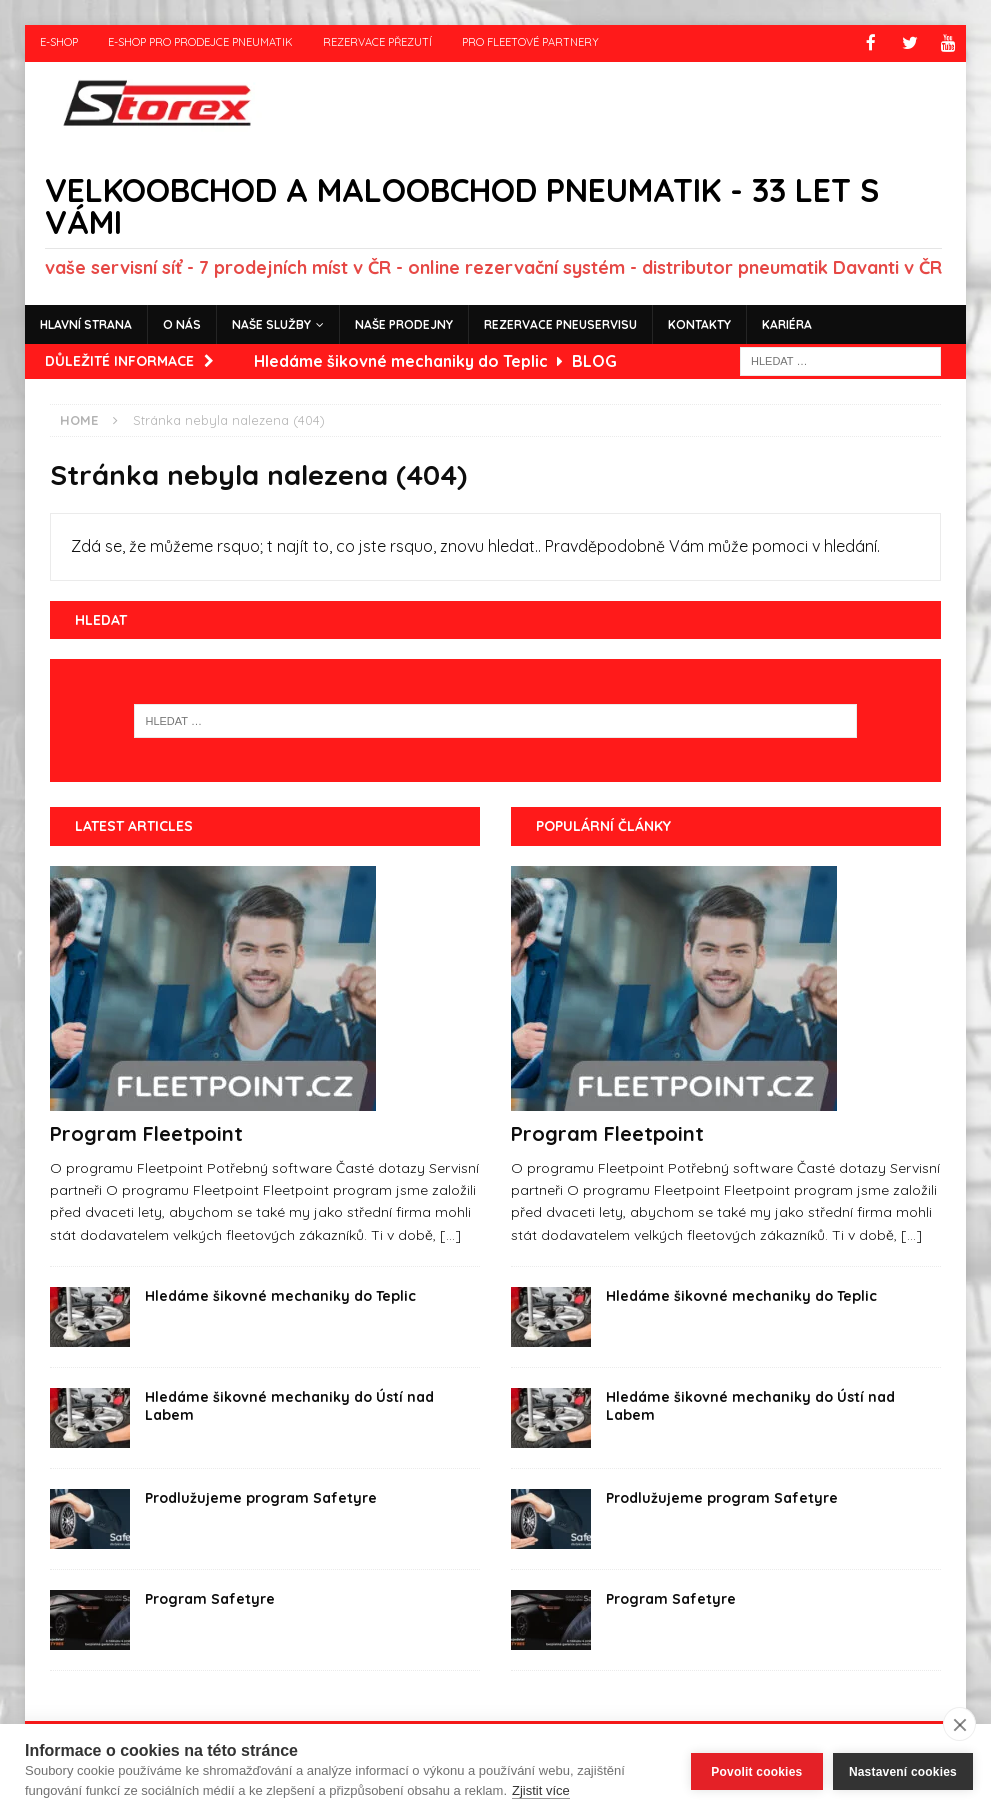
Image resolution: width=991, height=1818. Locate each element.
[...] (450, 1233)
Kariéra (787, 323)
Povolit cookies (756, 1771)
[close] (959, 1724)
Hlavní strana (86, 323)
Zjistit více (541, 1790)
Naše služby (271, 323)
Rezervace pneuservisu (560, 323)
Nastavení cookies (903, 1771)
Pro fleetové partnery (530, 42)
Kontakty (699, 323)
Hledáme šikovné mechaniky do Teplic (280, 1295)
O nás (182, 323)
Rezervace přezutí (377, 42)
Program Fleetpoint (146, 1131)
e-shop (59, 42)
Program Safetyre (210, 1598)
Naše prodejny (404, 323)
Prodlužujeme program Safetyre (261, 1497)
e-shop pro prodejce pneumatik (200, 42)
